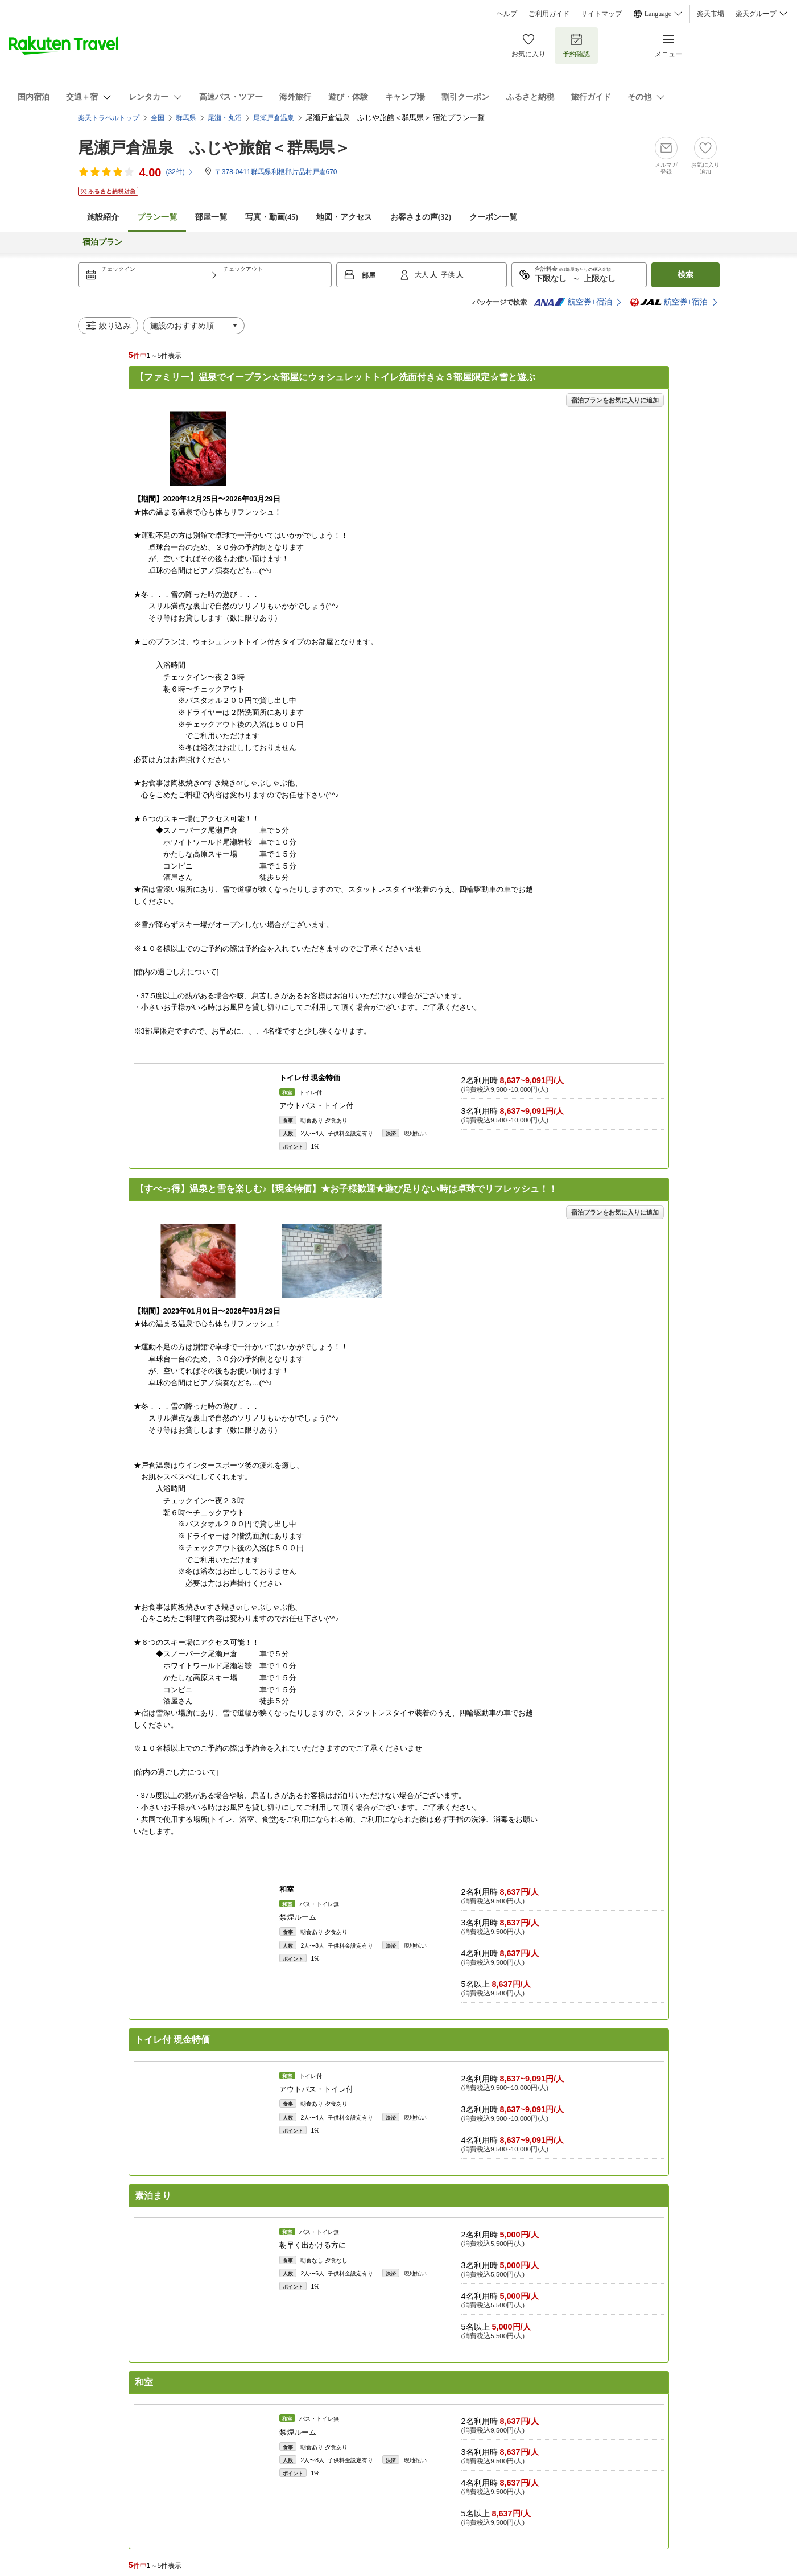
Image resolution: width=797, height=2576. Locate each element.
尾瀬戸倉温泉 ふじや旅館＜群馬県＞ (214, 148)
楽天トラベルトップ (108, 118)
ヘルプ (507, 14)
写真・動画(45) (271, 217)
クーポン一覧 (493, 217)
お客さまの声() (420, 217)
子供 (448, 275)
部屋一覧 (211, 217)
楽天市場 (710, 14)
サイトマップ (601, 14)
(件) (179, 171)
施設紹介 (103, 217)
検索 (685, 274)
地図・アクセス (344, 217)
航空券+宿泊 (573, 302)
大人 (422, 275)
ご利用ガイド (548, 14)
